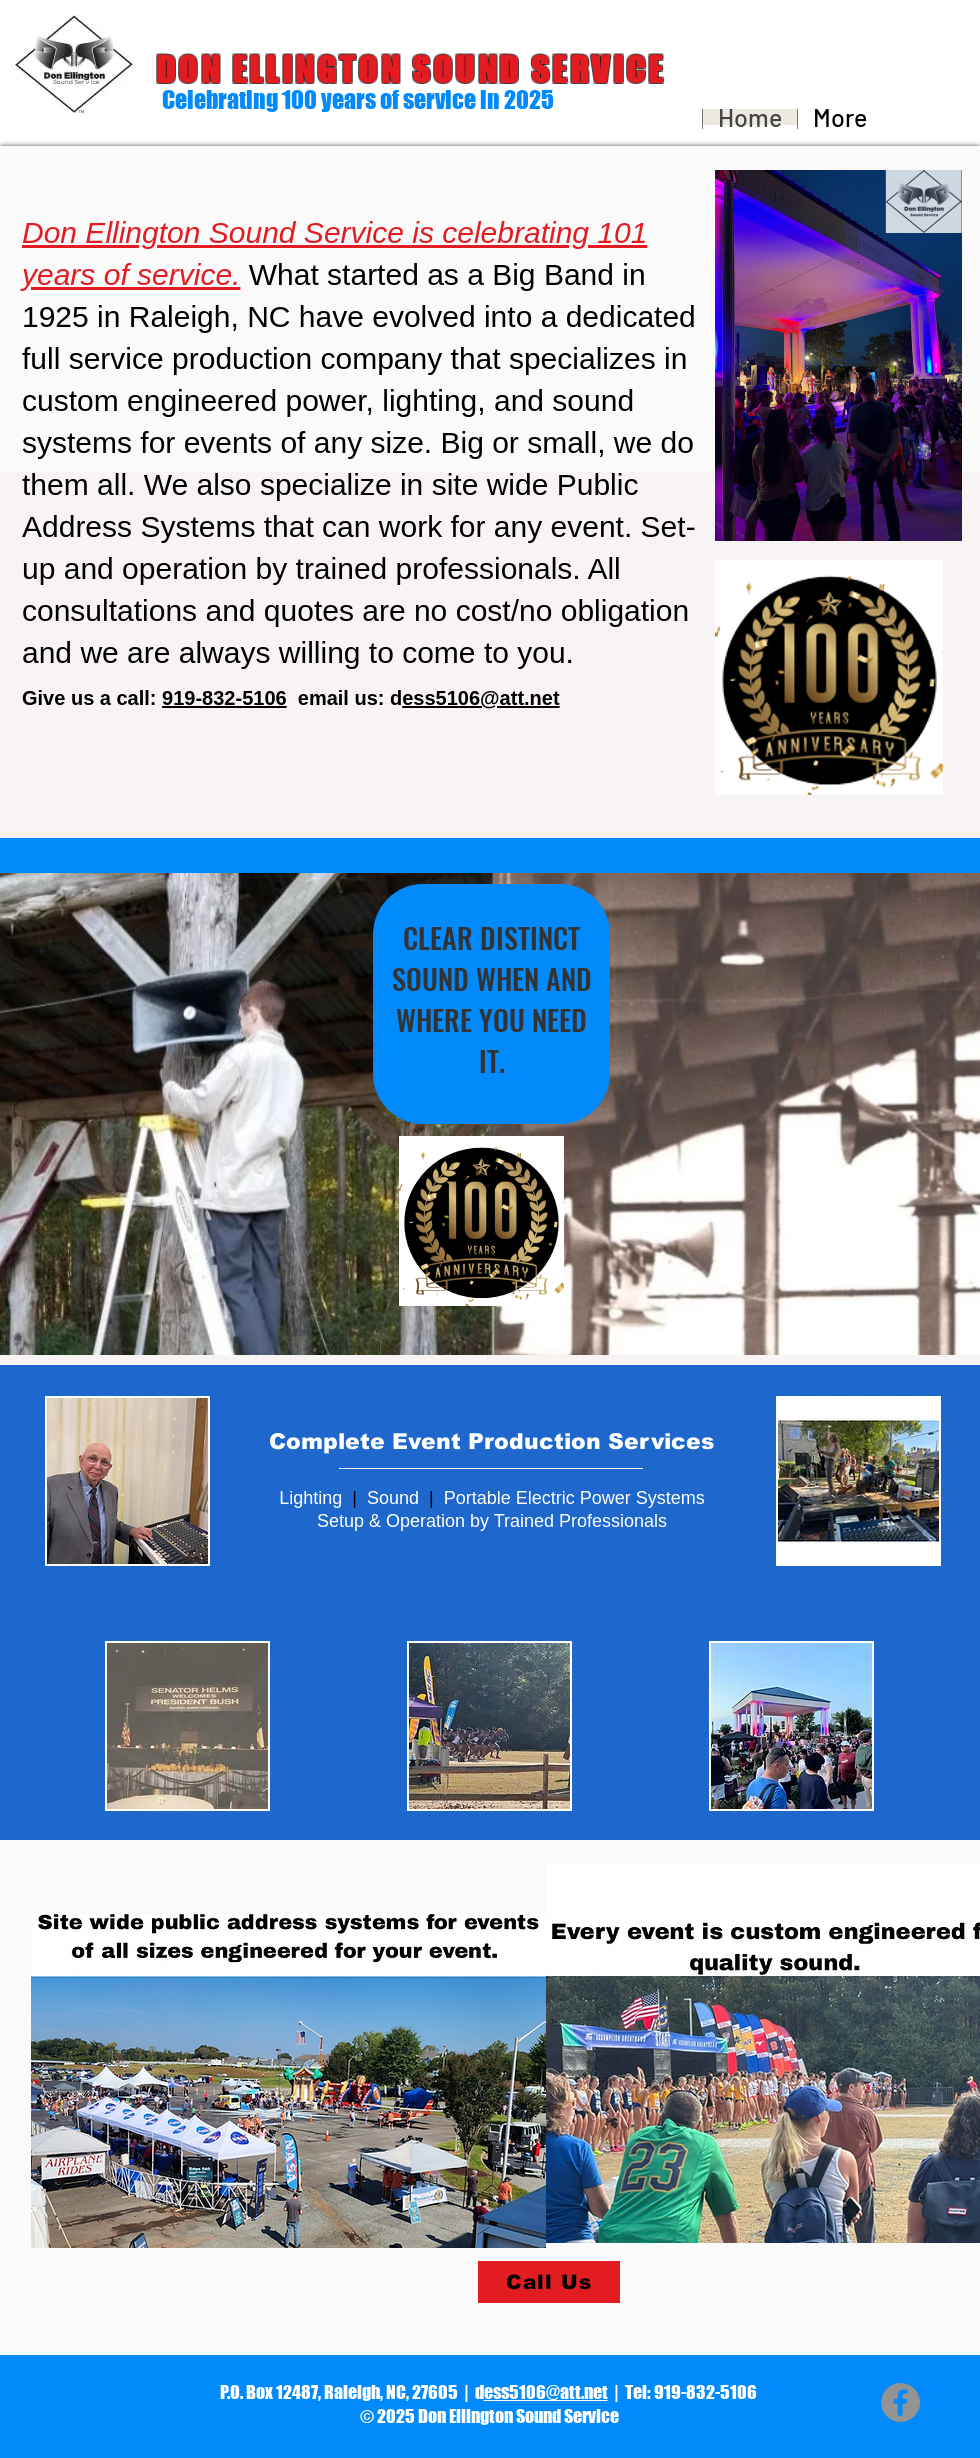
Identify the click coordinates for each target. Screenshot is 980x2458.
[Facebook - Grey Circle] (900, 2402)
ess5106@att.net (546, 2392)
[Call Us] (549, 2282)
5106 (264, 698)
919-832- (202, 698)
